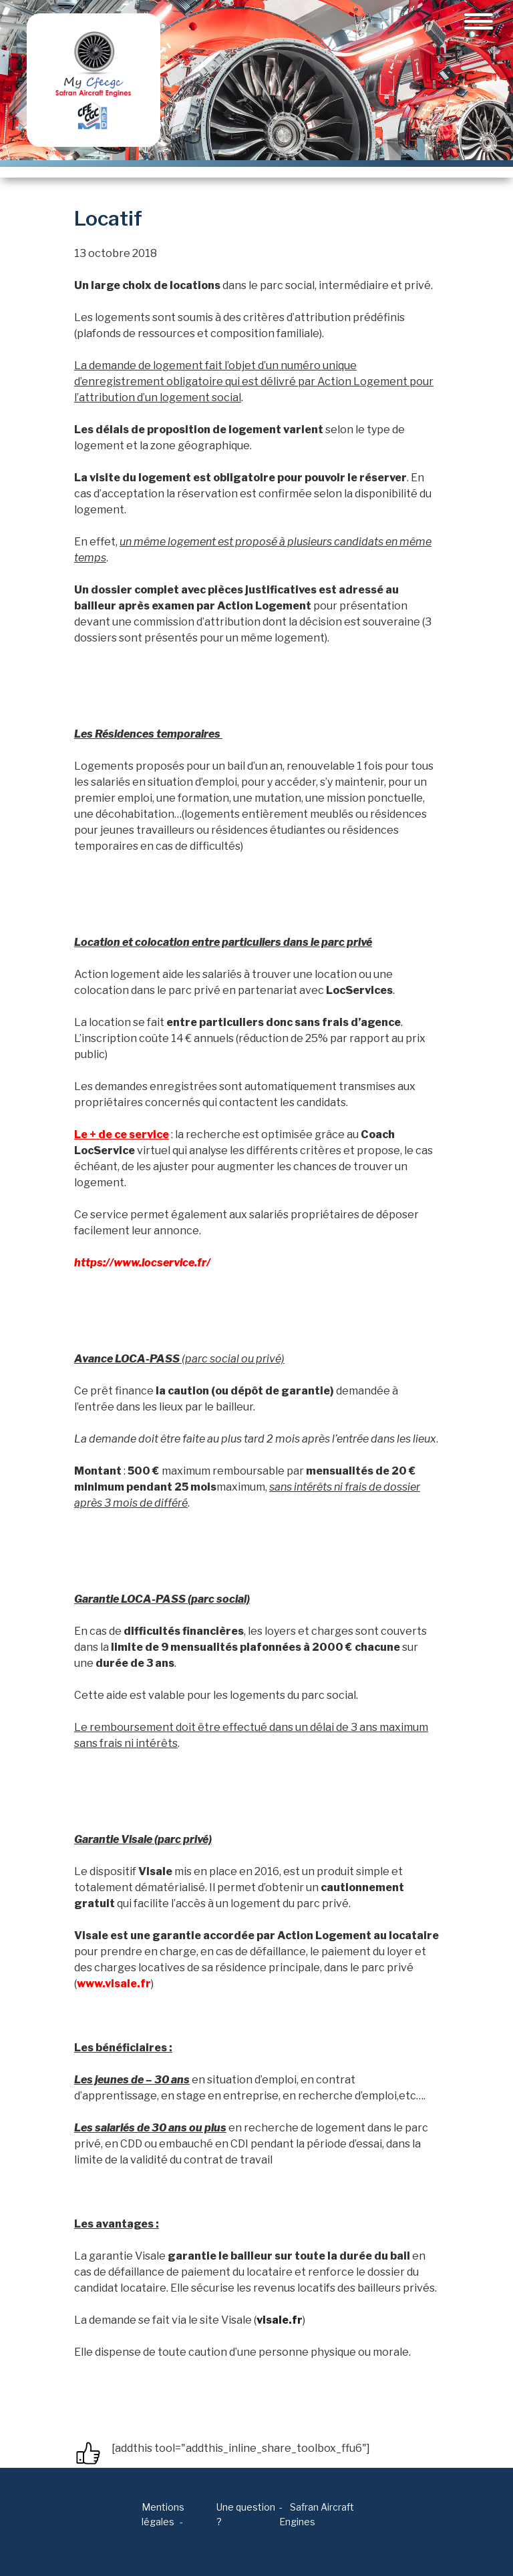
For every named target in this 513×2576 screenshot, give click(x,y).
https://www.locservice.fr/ (142, 1262)
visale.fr (279, 2320)
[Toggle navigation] (478, 21)
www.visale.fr (114, 1983)
